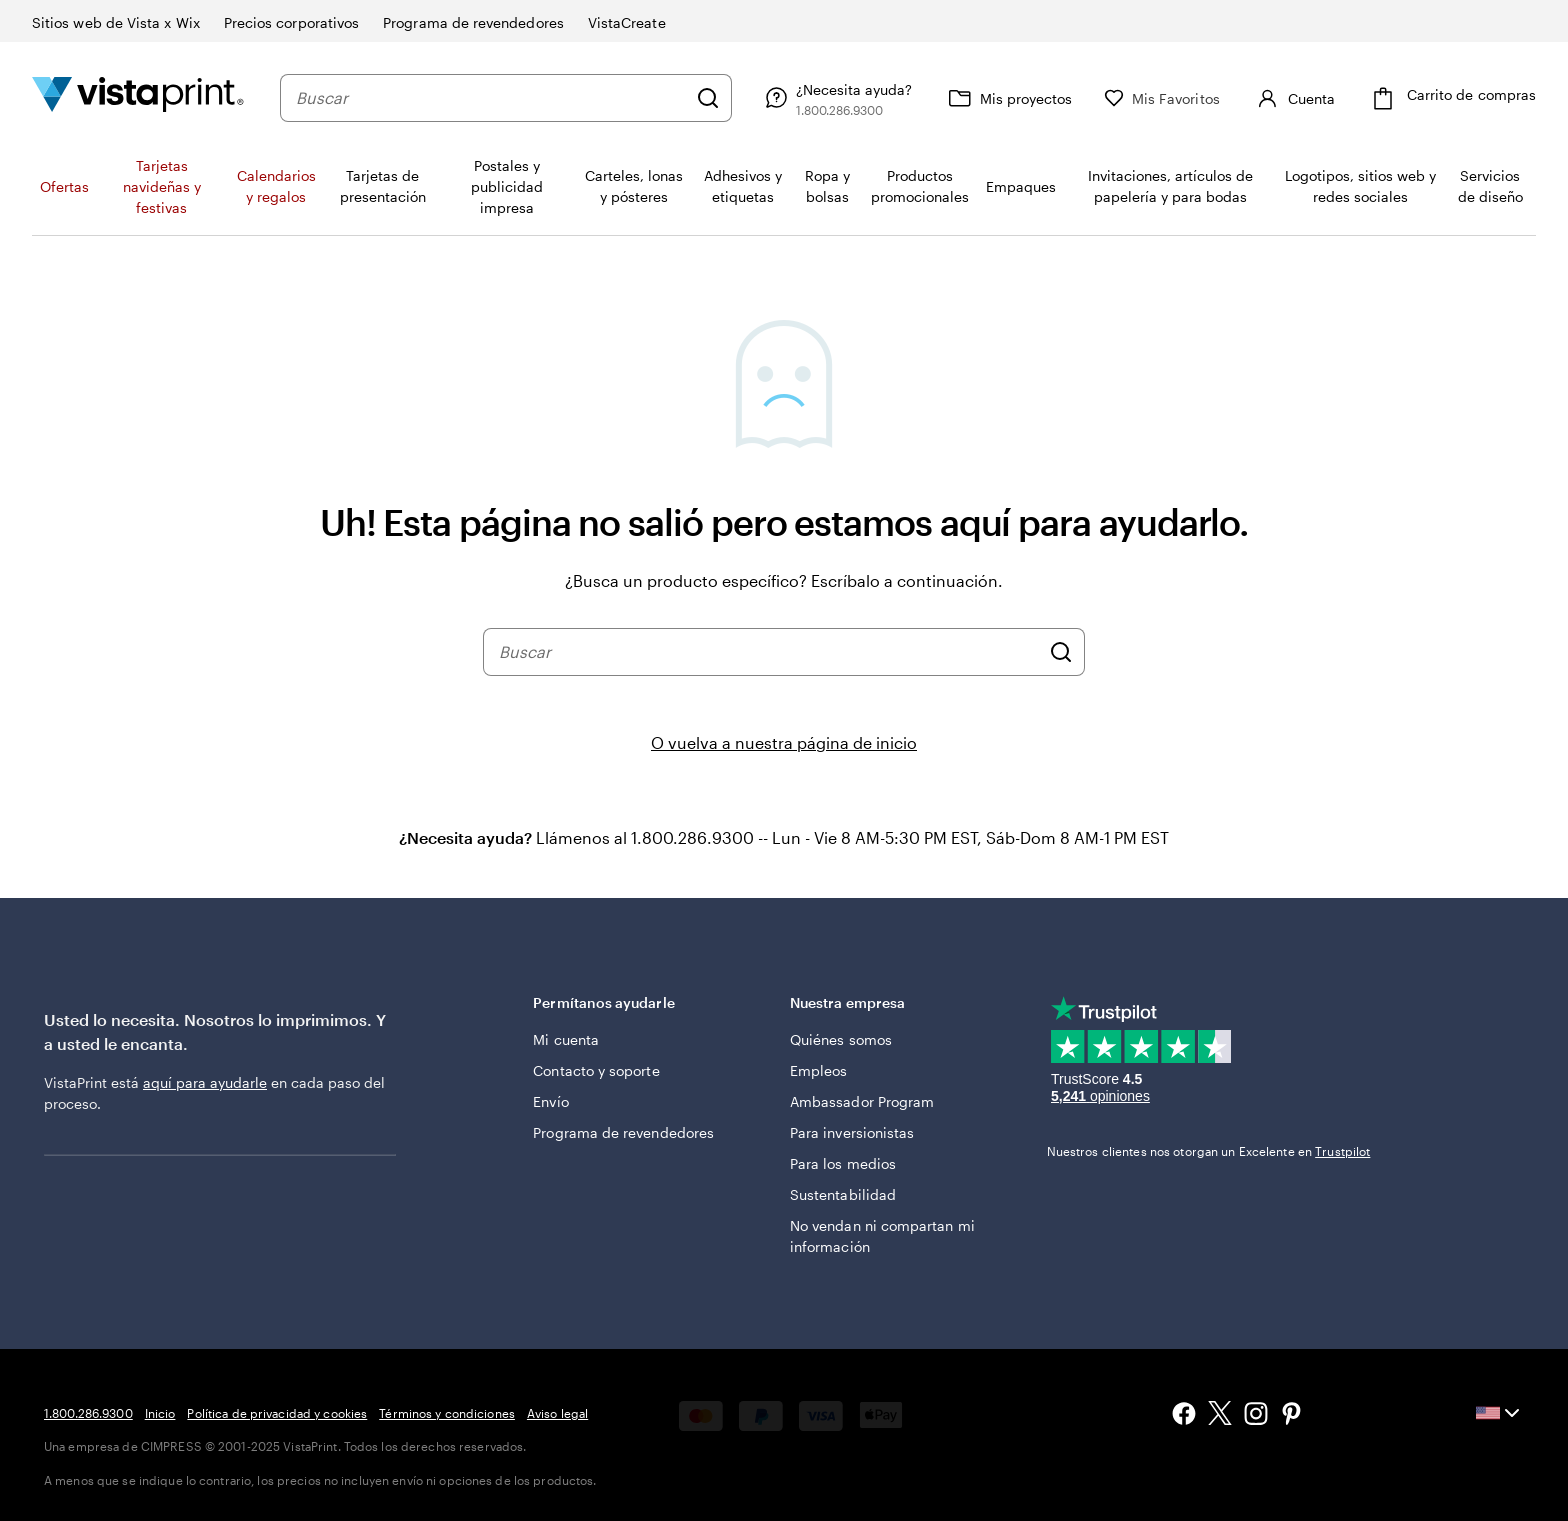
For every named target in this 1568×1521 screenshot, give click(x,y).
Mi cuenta (566, 1039)
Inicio (160, 1413)
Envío (550, 1101)
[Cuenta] (1293, 98)
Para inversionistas (852, 1132)
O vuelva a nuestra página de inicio (784, 742)
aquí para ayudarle (205, 1082)
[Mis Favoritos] (1162, 98)
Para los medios (843, 1163)
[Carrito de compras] (1451, 98)
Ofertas (64, 186)
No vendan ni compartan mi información (882, 1236)
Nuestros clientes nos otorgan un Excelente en (1209, 1151)
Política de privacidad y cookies (277, 1413)
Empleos (819, 1070)
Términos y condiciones (447, 1413)
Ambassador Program (862, 1101)
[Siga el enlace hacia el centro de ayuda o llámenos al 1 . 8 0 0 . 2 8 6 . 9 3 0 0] (836, 98)
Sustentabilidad (843, 1194)
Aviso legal (557, 1413)
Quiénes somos (841, 1039)
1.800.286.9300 (88, 1413)
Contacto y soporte (596, 1070)
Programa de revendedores (623, 1132)
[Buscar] (708, 98)
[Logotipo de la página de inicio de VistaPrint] (138, 97)
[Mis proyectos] (1008, 98)
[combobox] (491, 98)
